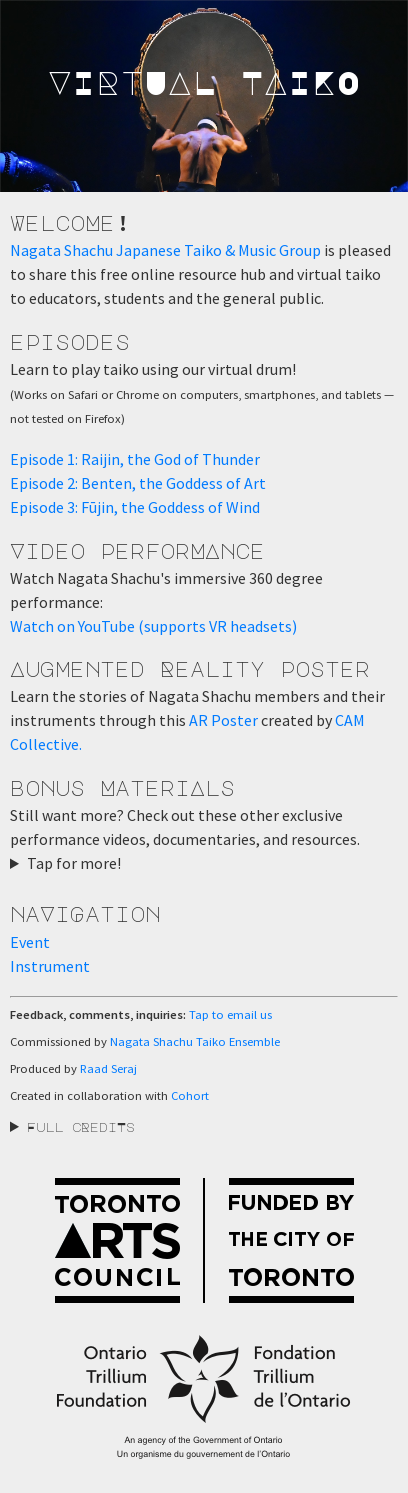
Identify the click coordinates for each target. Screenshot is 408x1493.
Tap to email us (230, 1014)
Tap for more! (74, 863)
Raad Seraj (108, 1068)
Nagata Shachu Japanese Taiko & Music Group (165, 250)
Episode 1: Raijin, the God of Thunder (135, 459)
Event (30, 942)
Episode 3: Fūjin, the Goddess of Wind (135, 507)
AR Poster (223, 720)
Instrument (50, 966)
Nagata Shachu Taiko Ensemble (195, 1041)
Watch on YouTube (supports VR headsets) (153, 626)
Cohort (190, 1095)
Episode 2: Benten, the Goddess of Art (138, 483)
